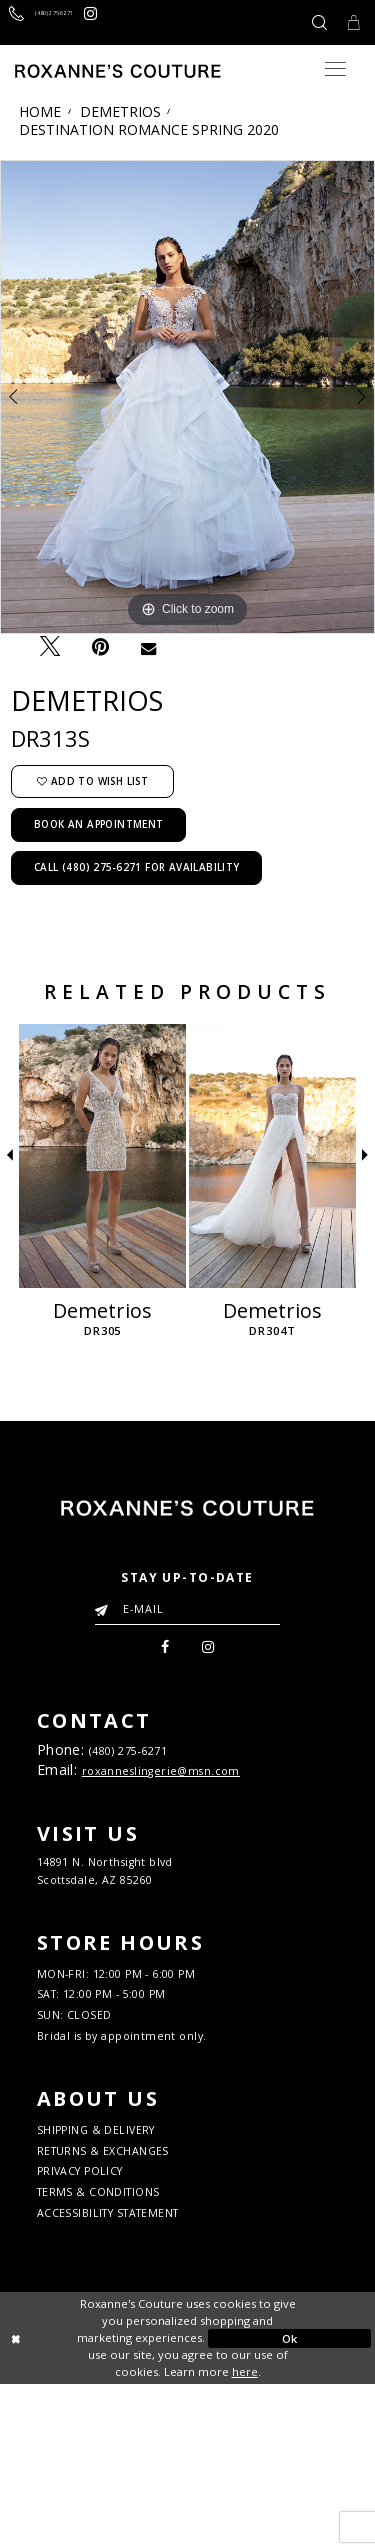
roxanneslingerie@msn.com (184, 1787)
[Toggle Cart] (348, 22)
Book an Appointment (99, 824)
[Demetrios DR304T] (272, 1156)
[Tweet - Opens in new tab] (49, 647)
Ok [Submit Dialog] (290, 2500)
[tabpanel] (187, 397)
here (245, 2533)
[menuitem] (159, 1651)
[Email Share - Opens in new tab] (148, 647)
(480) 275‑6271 (148, 1761)
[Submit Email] (105, 1605)
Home (40, 111)
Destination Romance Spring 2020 (149, 129)
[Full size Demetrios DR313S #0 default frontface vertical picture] (187, 397)
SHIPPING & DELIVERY (123, 2254)
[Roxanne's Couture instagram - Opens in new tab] (156, 22)
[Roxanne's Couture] (118, 71)
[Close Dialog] (85, 2501)
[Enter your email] (187, 1608)
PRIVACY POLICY (100, 2313)
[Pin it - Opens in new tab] (100, 647)
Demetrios (120, 111)
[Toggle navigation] (335, 69)
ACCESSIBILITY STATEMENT (142, 2371)
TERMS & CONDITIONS (124, 2342)
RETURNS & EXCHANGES (130, 2283)
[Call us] (71, 22)
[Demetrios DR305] (102, 1156)
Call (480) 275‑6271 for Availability (137, 867)
